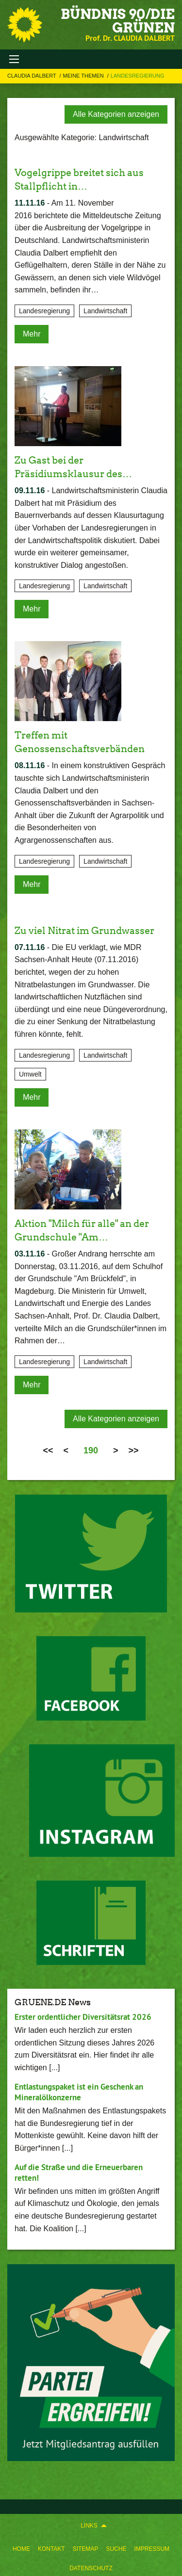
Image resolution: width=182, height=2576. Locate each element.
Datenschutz (90, 2568)
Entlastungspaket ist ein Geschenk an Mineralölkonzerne (79, 2091)
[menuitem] (21, 2547)
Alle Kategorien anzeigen (116, 114)
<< (48, 1450)
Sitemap (86, 2548)
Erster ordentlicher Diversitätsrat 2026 (83, 2017)
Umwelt (30, 1074)
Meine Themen (84, 76)
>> (134, 1450)
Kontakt (51, 2548)
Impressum (151, 2548)
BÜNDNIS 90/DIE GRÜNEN (118, 21)
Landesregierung (138, 76)
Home (21, 2548)
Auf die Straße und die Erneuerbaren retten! (79, 2172)
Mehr (31, 334)
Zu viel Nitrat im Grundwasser (84, 930)
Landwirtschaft (105, 311)
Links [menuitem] (89, 2525)
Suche (116, 2548)
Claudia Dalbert (32, 76)
